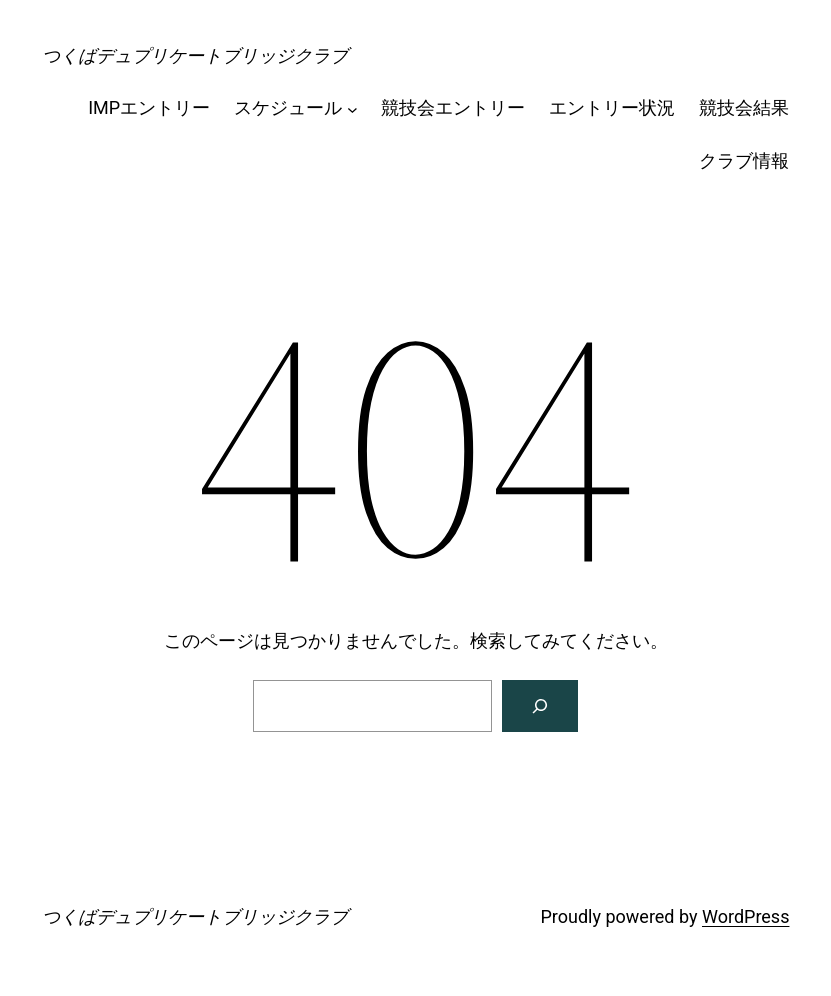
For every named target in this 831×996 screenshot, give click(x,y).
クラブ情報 (744, 160)
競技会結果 (744, 107)
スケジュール (288, 107)
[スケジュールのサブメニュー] (352, 108)
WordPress (745, 916)
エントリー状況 (612, 107)
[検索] (540, 706)
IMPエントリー (149, 107)
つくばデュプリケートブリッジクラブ (195, 55)
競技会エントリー (453, 107)
